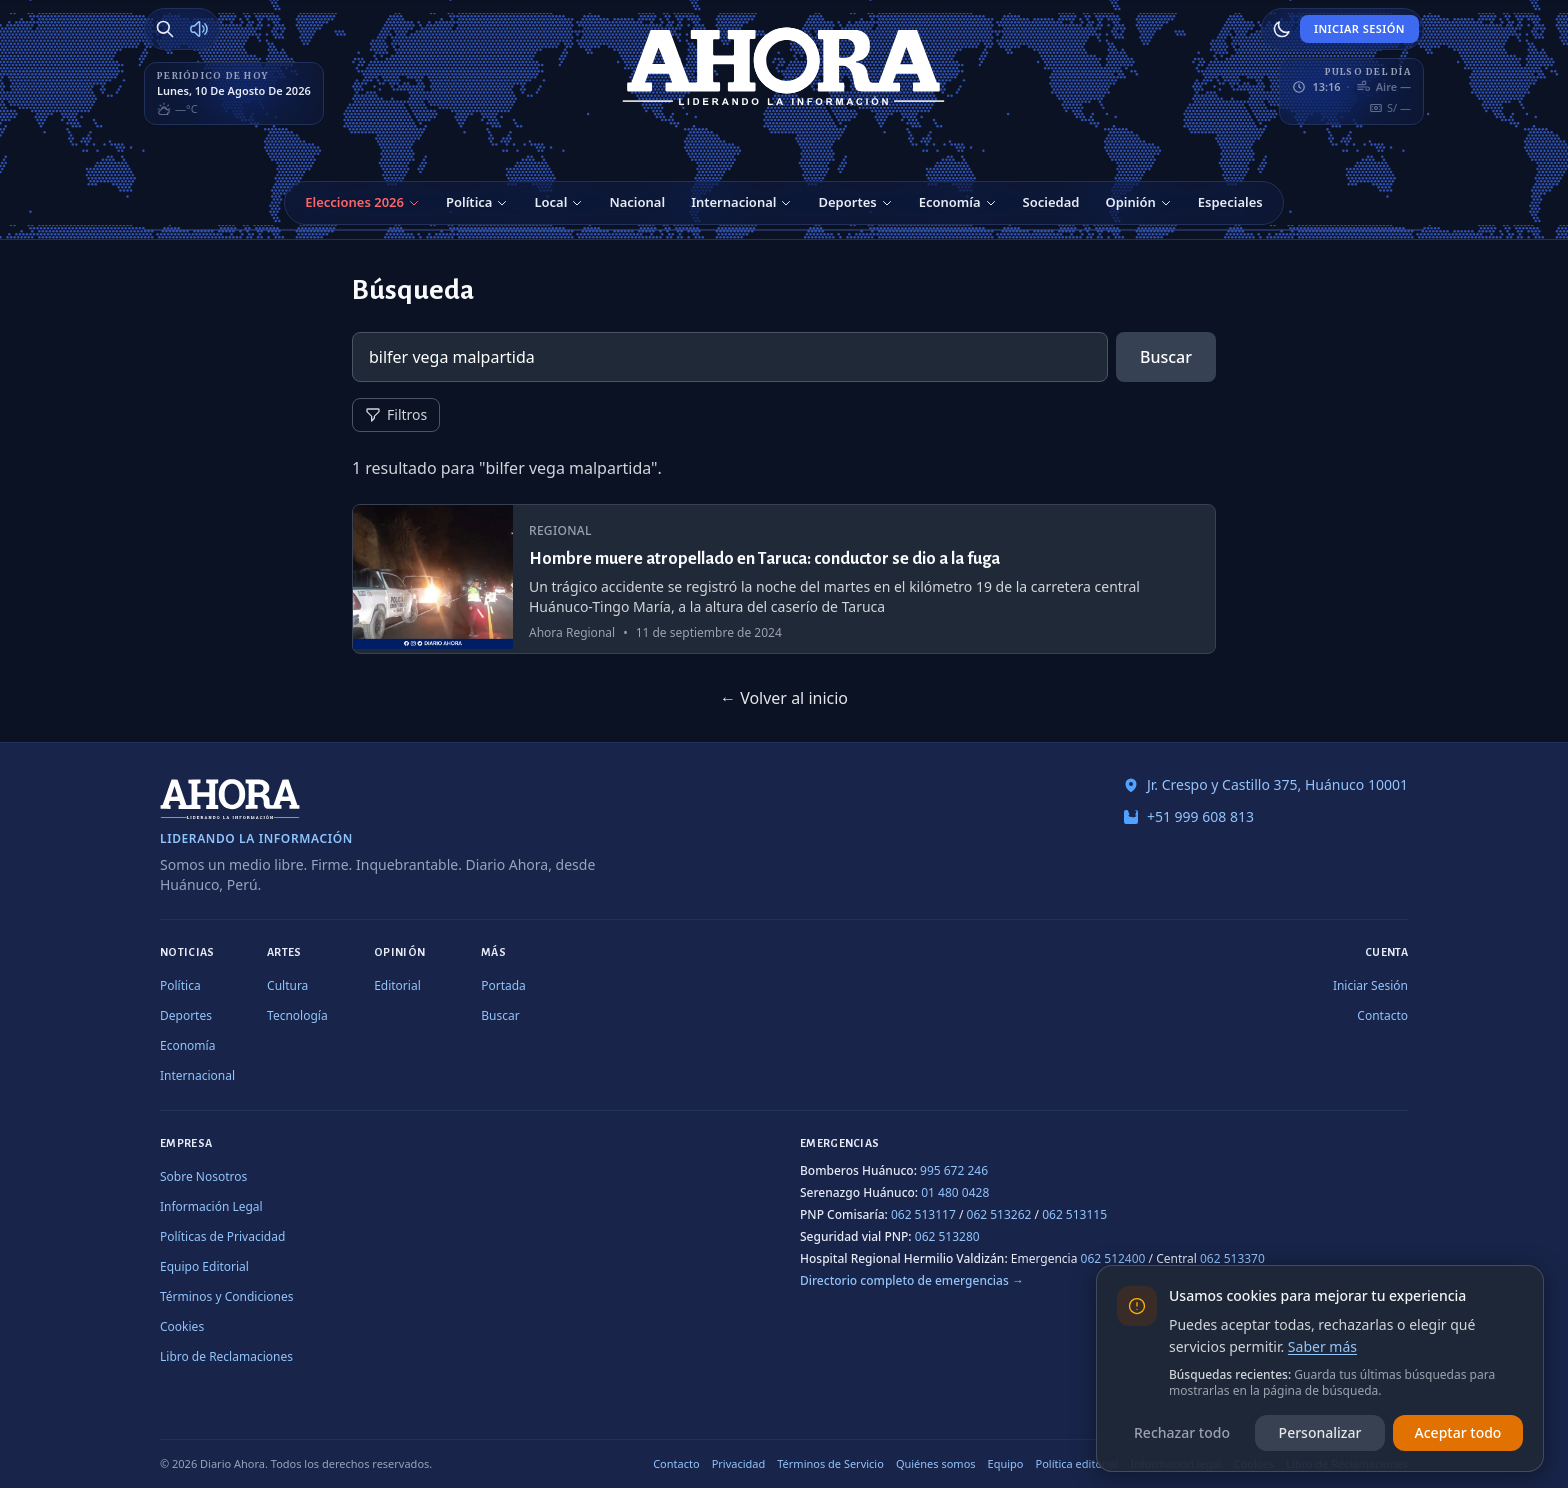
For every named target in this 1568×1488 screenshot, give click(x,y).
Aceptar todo (1458, 1432)
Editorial (397, 985)
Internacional (733, 202)
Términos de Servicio (830, 1463)
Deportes (847, 202)
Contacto (1382, 1015)
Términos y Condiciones (226, 1296)
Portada (503, 985)
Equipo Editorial (204, 1266)
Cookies (182, 1326)
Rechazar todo (1182, 1432)
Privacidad (739, 1463)
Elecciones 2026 (354, 202)
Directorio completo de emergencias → (912, 1280)
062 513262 (999, 1214)
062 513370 (1232, 1258)
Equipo (1006, 1463)
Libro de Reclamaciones (226, 1356)
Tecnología (297, 1015)
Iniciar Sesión (1359, 28)
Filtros (396, 414)
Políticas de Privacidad (222, 1236)
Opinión (1130, 202)
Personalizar (1320, 1432)
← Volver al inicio (784, 698)
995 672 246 (954, 1170)
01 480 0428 (955, 1192)
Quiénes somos (936, 1463)
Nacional (637, 202)
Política (469, 202)
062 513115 (1074, 1214)
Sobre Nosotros (203, 1176)
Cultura (287, 985)
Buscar (1166, 357)
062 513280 (947, 1236)
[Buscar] (165, 29)
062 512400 (1113, 1258)
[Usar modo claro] (1282, 29)
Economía (950, 202)
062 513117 (923, 1214)
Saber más (1322, 1346)
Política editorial (1077, 1463)
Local (550, 202)
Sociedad (1051, 202)
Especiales (1230, 202)
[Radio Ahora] (199, 29)
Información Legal (211, 1206)
